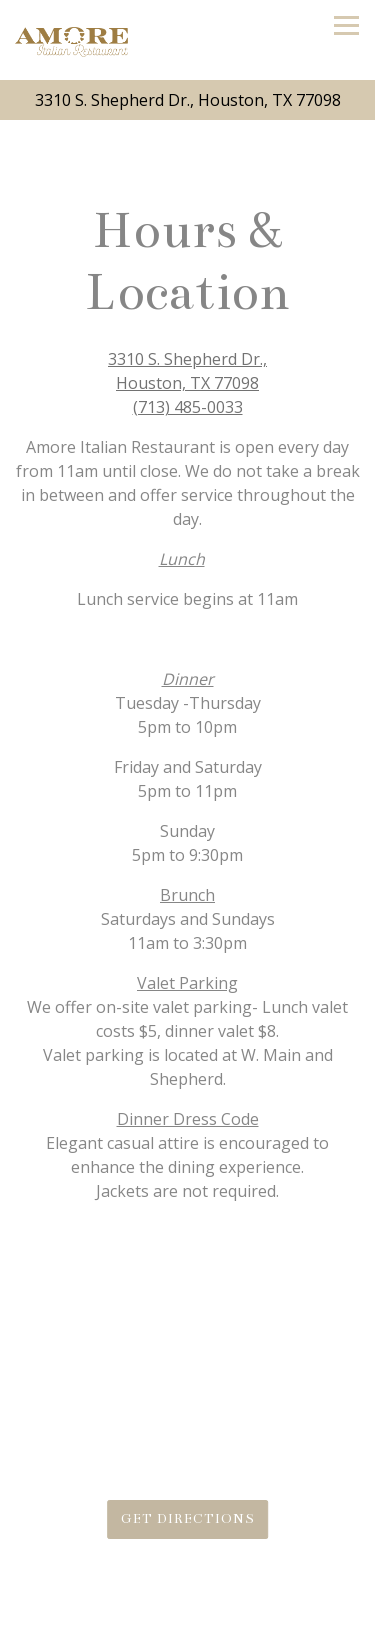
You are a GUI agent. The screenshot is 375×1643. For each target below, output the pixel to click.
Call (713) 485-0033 (187, 1622)
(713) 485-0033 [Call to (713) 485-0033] (188, 407)
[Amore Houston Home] (71, 40)
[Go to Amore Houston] (187, 100)
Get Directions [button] (188, 1519)
